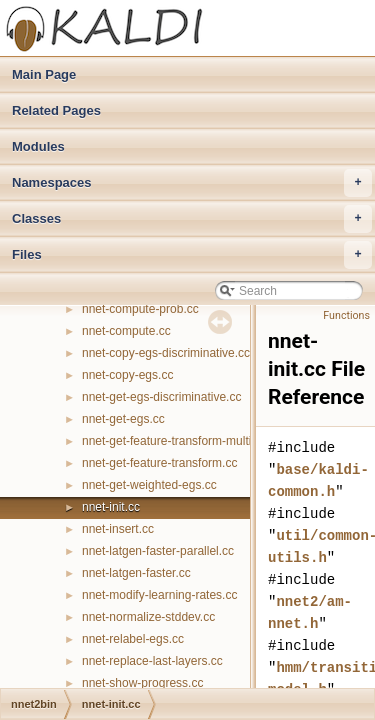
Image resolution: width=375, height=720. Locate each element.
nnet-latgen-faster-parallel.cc (158, 551)
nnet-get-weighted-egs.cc (149, 485)
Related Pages (56, 110)
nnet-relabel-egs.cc (133, 639)
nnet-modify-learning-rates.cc (159, 595)
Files (192, 255)
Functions (346, 315)
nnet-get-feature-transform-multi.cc (174, 441)
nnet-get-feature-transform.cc (159, 463)
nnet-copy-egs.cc (127, 375)
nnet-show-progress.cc (142, 683)
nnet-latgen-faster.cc (136, 573)
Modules (38, 146)
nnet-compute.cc (126, 331)
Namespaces (192, 183)
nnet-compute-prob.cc (140, 309)
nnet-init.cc (111, 507)
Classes (192, 219)
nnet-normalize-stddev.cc (148, 617)
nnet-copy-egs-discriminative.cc (166, 353)
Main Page (44, 74)
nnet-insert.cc (118, 529)
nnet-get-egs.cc (123, 419)
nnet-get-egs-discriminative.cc (161, 397)
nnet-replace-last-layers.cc (152, 661)
